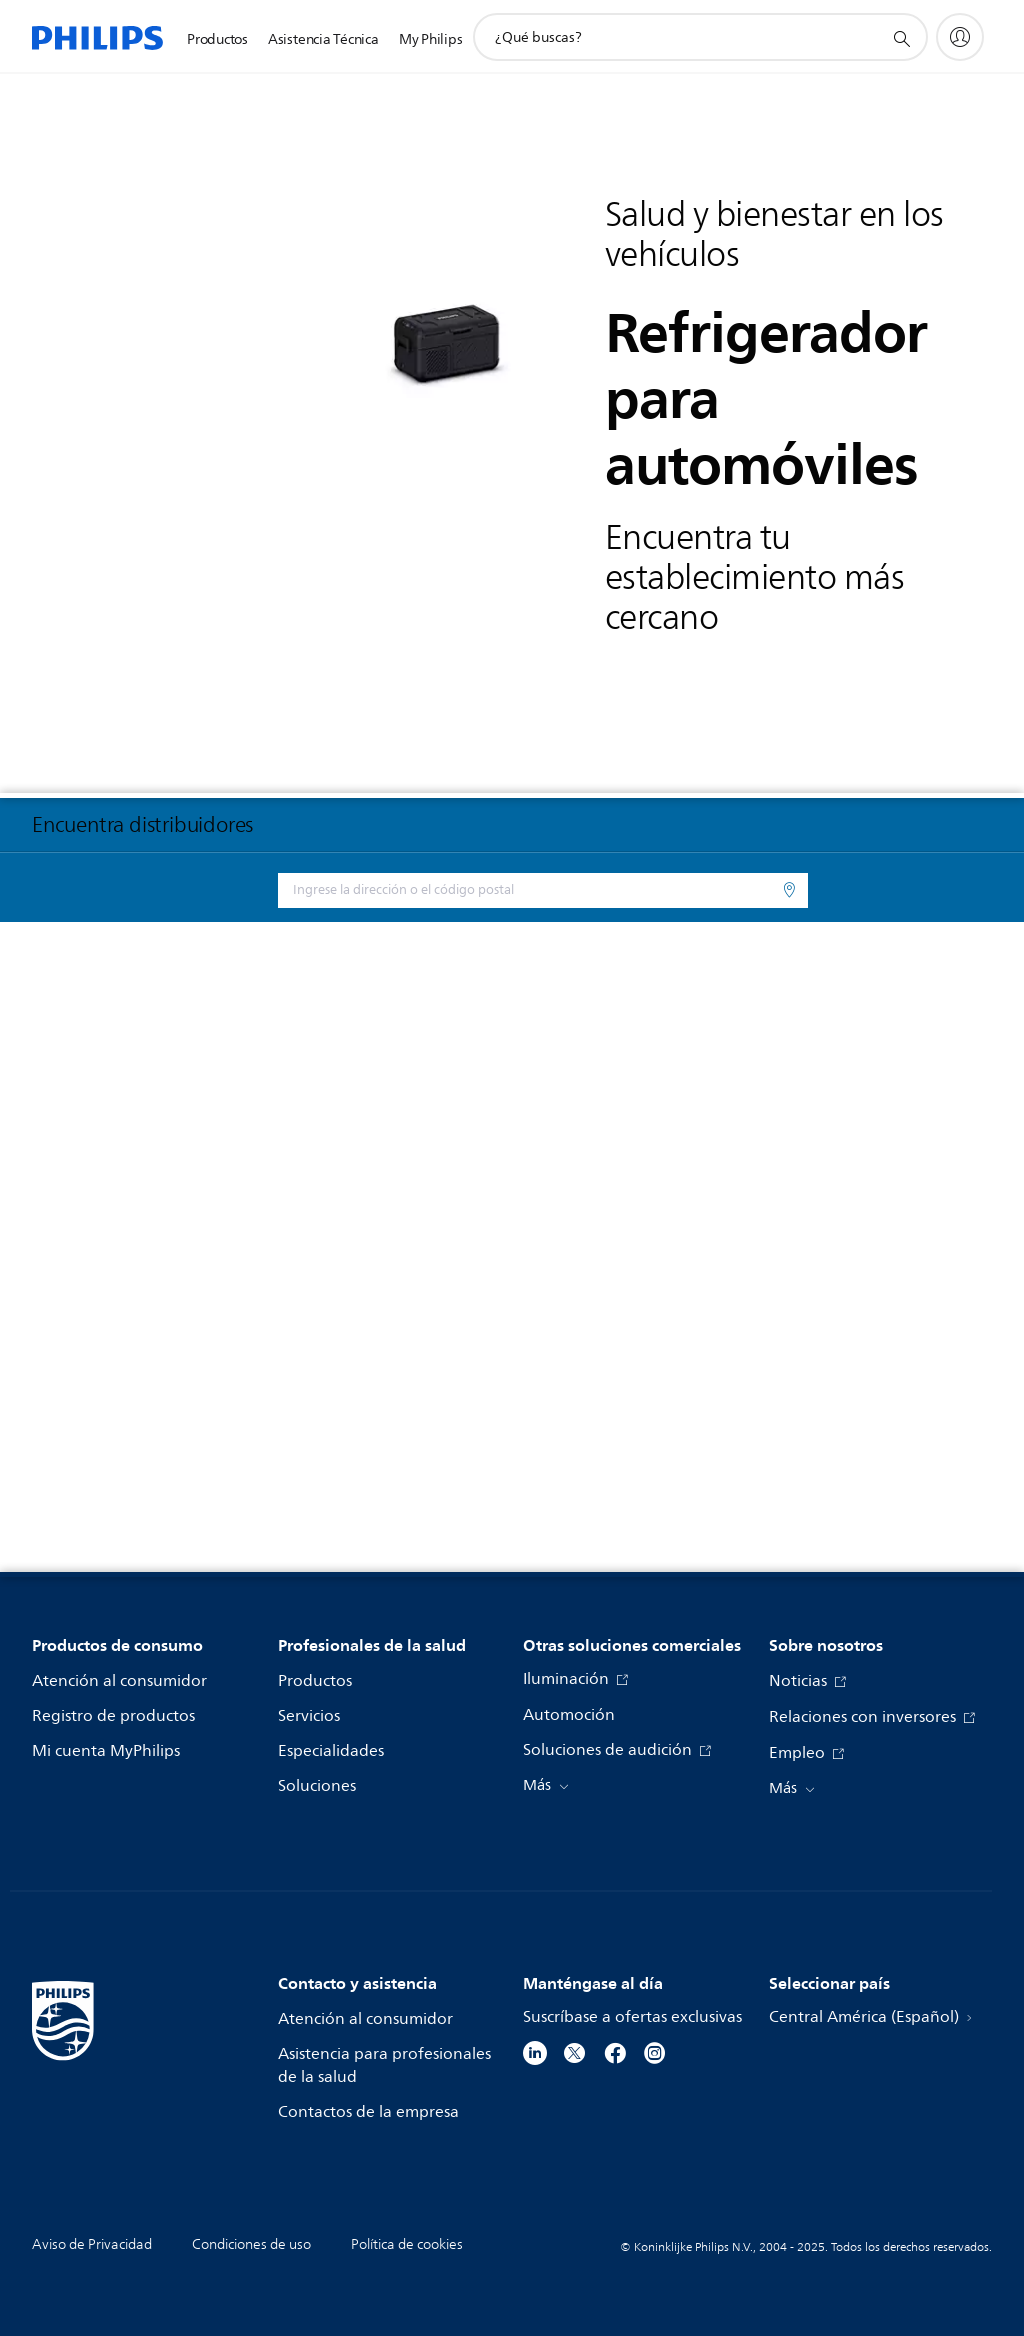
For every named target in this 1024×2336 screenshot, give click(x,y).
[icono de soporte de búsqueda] (901, 38)
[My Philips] (960, 37)
